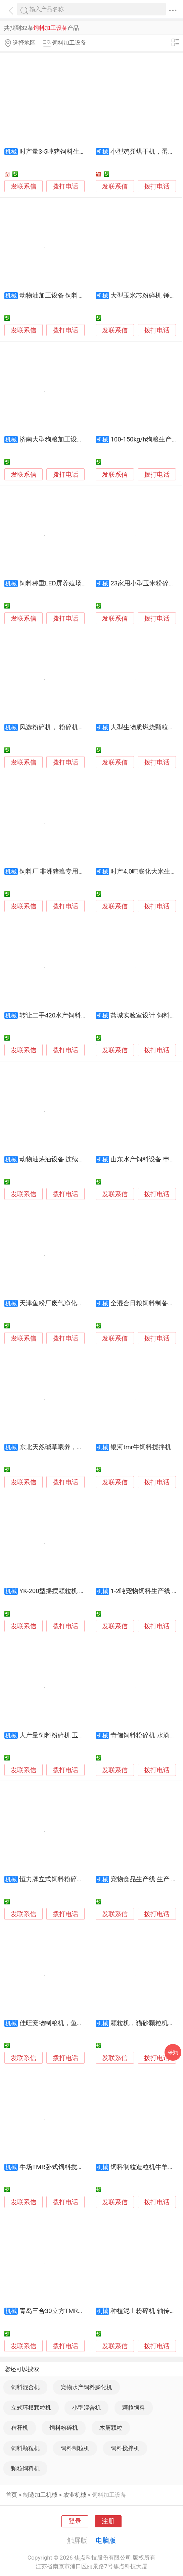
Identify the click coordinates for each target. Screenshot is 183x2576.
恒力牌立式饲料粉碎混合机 (57, 1879)
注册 (108, 2521)
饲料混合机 (25, 2387)
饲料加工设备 (109, 2494)
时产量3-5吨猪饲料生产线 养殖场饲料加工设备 (85, 151)
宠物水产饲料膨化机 (86, 2387)
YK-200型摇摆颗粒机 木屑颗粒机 (65, 1591)
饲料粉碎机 (63, 2427)
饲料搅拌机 (125, 2448)
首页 (11, 2494)
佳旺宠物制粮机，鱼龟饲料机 (60, 2023)
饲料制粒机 (75, 2448)
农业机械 (74, 2494)
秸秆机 (19, 2427)
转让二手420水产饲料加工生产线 (66, 1015)
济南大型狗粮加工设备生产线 (60, 439)
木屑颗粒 (110, 2427)
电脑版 (106, 2540)
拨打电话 (65, 186)
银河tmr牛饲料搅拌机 (140, 1447)
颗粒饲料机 (25, 2468)
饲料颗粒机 (25, 2448)
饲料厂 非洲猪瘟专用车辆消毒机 (64, 871)
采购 (173, 2052)
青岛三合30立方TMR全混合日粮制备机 (74, 2311)
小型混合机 (86, 2407)
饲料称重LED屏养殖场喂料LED (62, 583)
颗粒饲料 (133, 2407)
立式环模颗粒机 (31, 2407)
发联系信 (23, 186)
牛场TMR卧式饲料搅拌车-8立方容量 (70, 2167)
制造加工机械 (40, 2494)
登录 (74, 2521)
